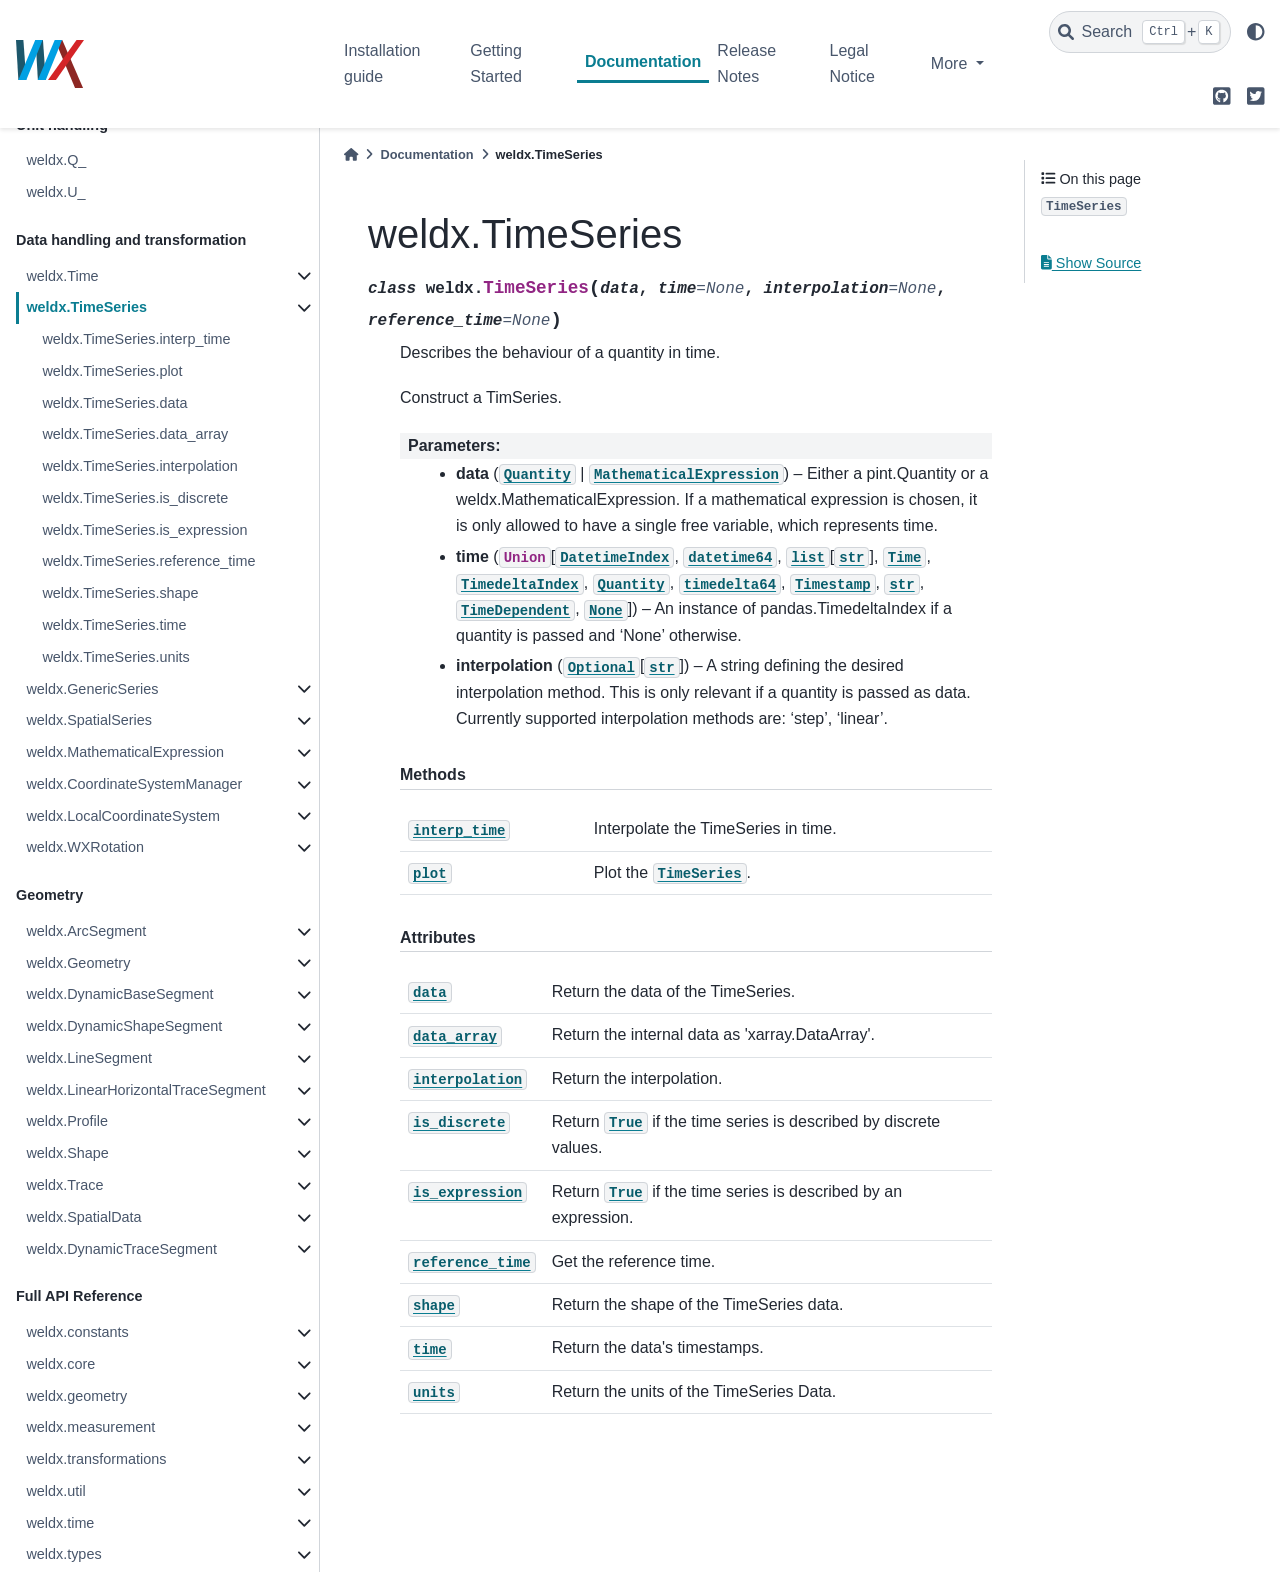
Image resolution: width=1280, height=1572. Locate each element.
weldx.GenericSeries (92, 689)
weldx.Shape (67, 1153)
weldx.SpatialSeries (89, 720)
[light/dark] (1256, 32)
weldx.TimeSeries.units (115, 657)
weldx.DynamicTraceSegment (121, 1249)
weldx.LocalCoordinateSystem (123, 816)
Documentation (643, 61)
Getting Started (496, 63)
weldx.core (60, 1364)
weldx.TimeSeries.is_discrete (135, 498)
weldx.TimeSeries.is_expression (144, 530)
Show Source (1091, 263)
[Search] (1140, 32)
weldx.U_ (55, 192)
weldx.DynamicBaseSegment (119, 994)
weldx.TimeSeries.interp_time (136, 339)
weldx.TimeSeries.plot (112, 371)
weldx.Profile (67, 1121)
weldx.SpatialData (83, 1217)
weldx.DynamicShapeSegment (124, 1026)
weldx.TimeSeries (86, 307)
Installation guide (382, 63)
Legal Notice (852, 63)
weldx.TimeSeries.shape (120, 593)
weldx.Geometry (78, 963)
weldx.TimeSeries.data (114, 403)
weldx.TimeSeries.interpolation (139, 466)
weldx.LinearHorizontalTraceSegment (145, 1090)
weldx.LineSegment (89, 1058)
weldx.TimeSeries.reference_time (148, 561)
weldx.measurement (90, 1427)
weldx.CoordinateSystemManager (134, 784)
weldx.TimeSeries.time (114, 625)
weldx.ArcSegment (86, 931)
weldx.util (55, 1491)
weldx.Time (62, 276)
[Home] (351, 154)
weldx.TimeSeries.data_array (135, 434)
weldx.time (60, 1523)
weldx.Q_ (56, 160)
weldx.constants (77, 1332)
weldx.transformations (96, 1459)
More (951, 63)
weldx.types (63, 1554)
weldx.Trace (64, 1185)
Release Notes (746, 63)
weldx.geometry (76, 1396)
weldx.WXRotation (85, 847)
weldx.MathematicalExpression (125, 752)
